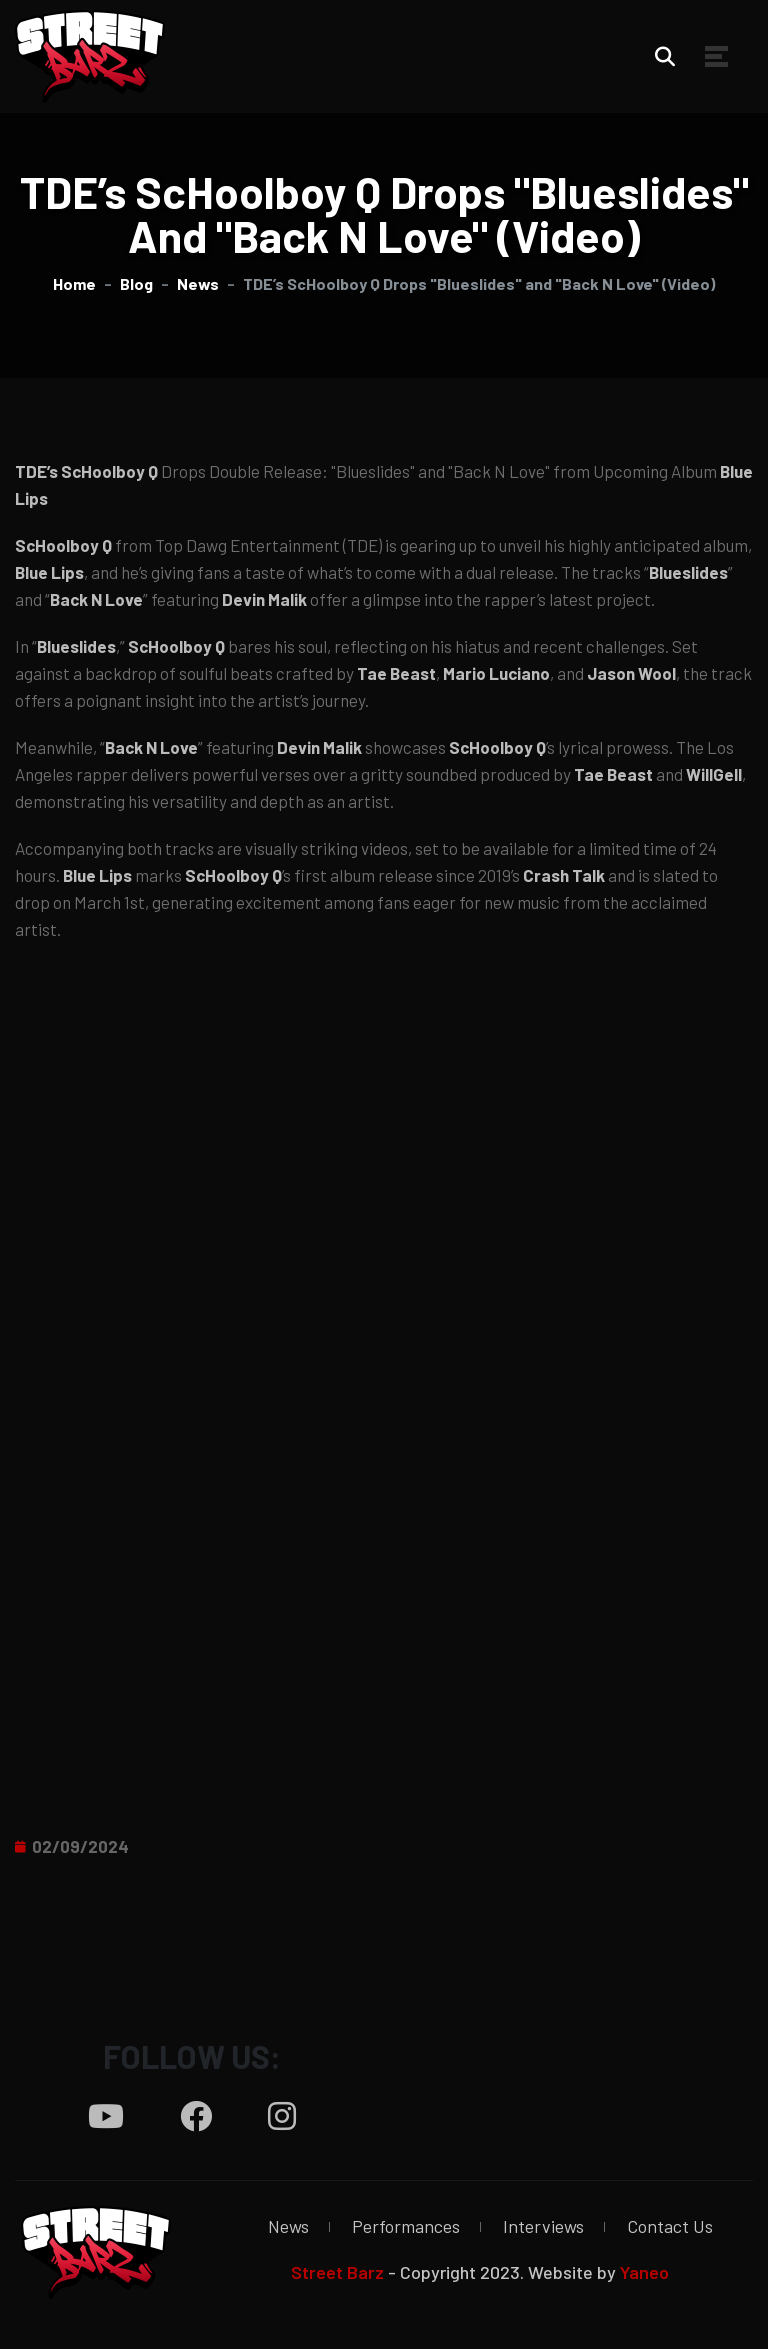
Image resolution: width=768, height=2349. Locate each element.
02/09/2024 (80, 1846)
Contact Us (670, 2226)
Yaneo (644, 2272)
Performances (406, 2226)
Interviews (543, 2226)
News (288, 2226)
